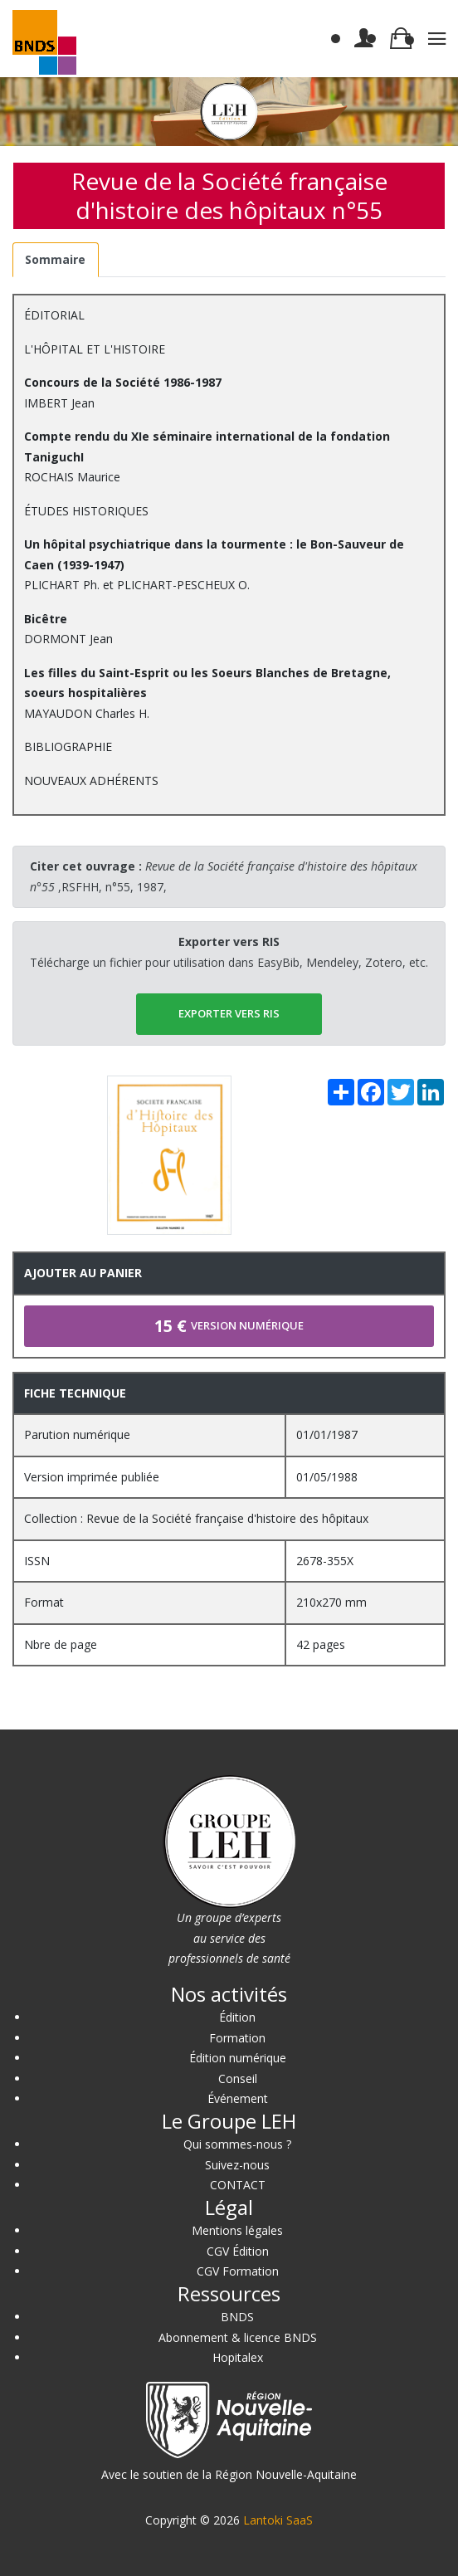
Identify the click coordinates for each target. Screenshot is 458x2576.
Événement (237, 2098)
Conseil (237, 2078)
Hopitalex (237, 2357)
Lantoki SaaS (278, 2520)
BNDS (237, 2317)
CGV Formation (238, 2271)
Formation (237, 2038)
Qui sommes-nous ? (237, 2144)
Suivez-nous (237, 2165)
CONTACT (238, 2185)
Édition (237, 2017)
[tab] (55, 260)
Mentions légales (237, 2230)
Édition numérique (237, 2058)
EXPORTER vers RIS (229, 1013)
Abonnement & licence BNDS (237, 2337)
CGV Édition (238, 2251)
